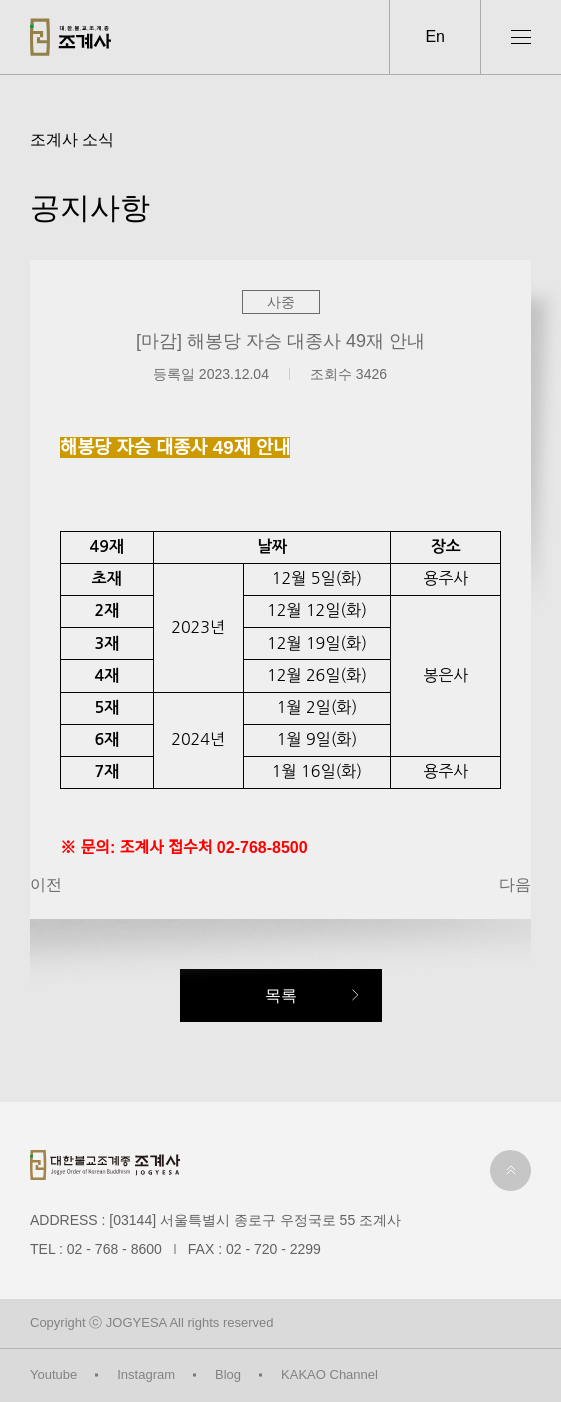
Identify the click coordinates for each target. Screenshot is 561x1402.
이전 (46, 884)
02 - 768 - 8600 (114, 1249)
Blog (228, 1374)
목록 (281, 995)
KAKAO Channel (329, 1374)
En (435, 36)
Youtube (53, 1374)
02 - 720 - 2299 (273, 1249)
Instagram (146, 1374)
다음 (515, 884)
